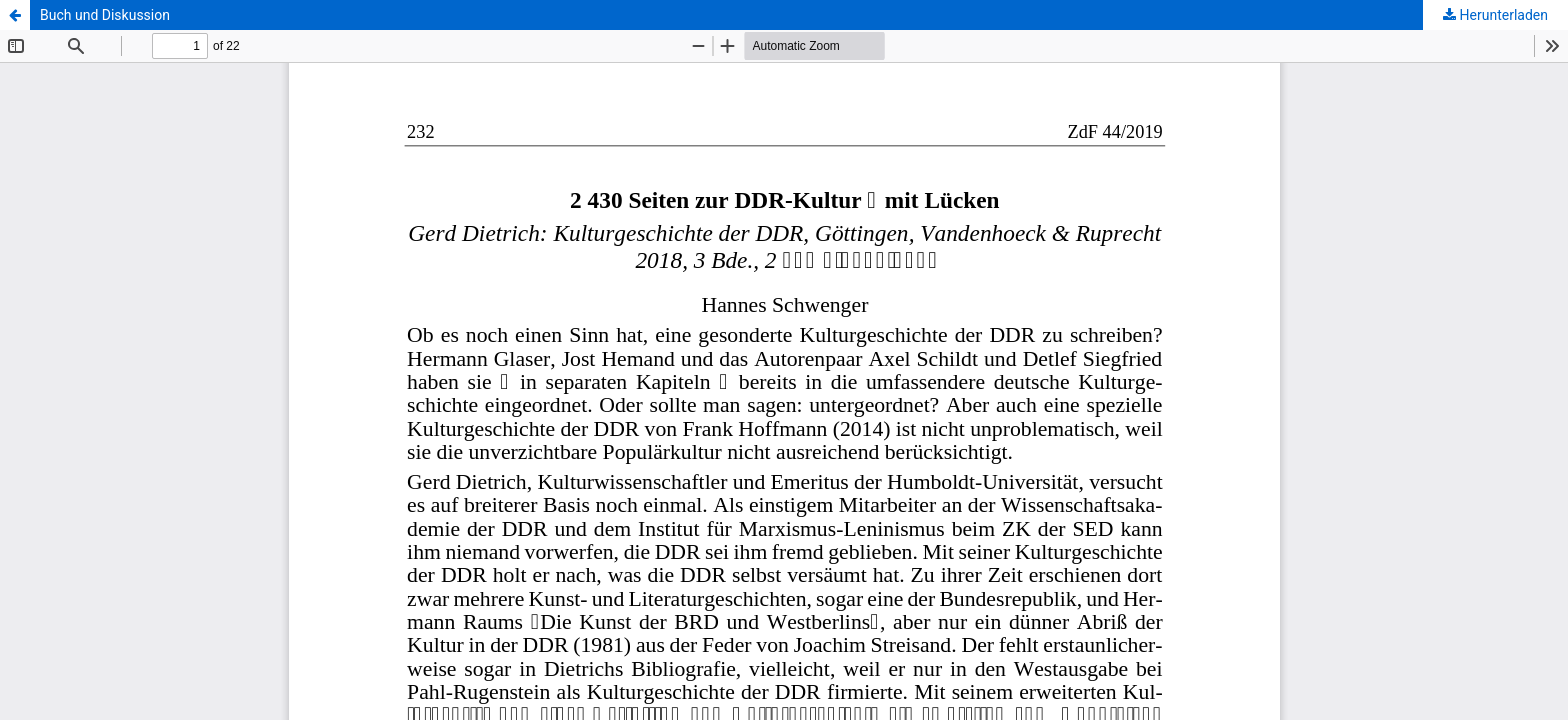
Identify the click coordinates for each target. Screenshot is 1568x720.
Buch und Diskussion (105, 15)
